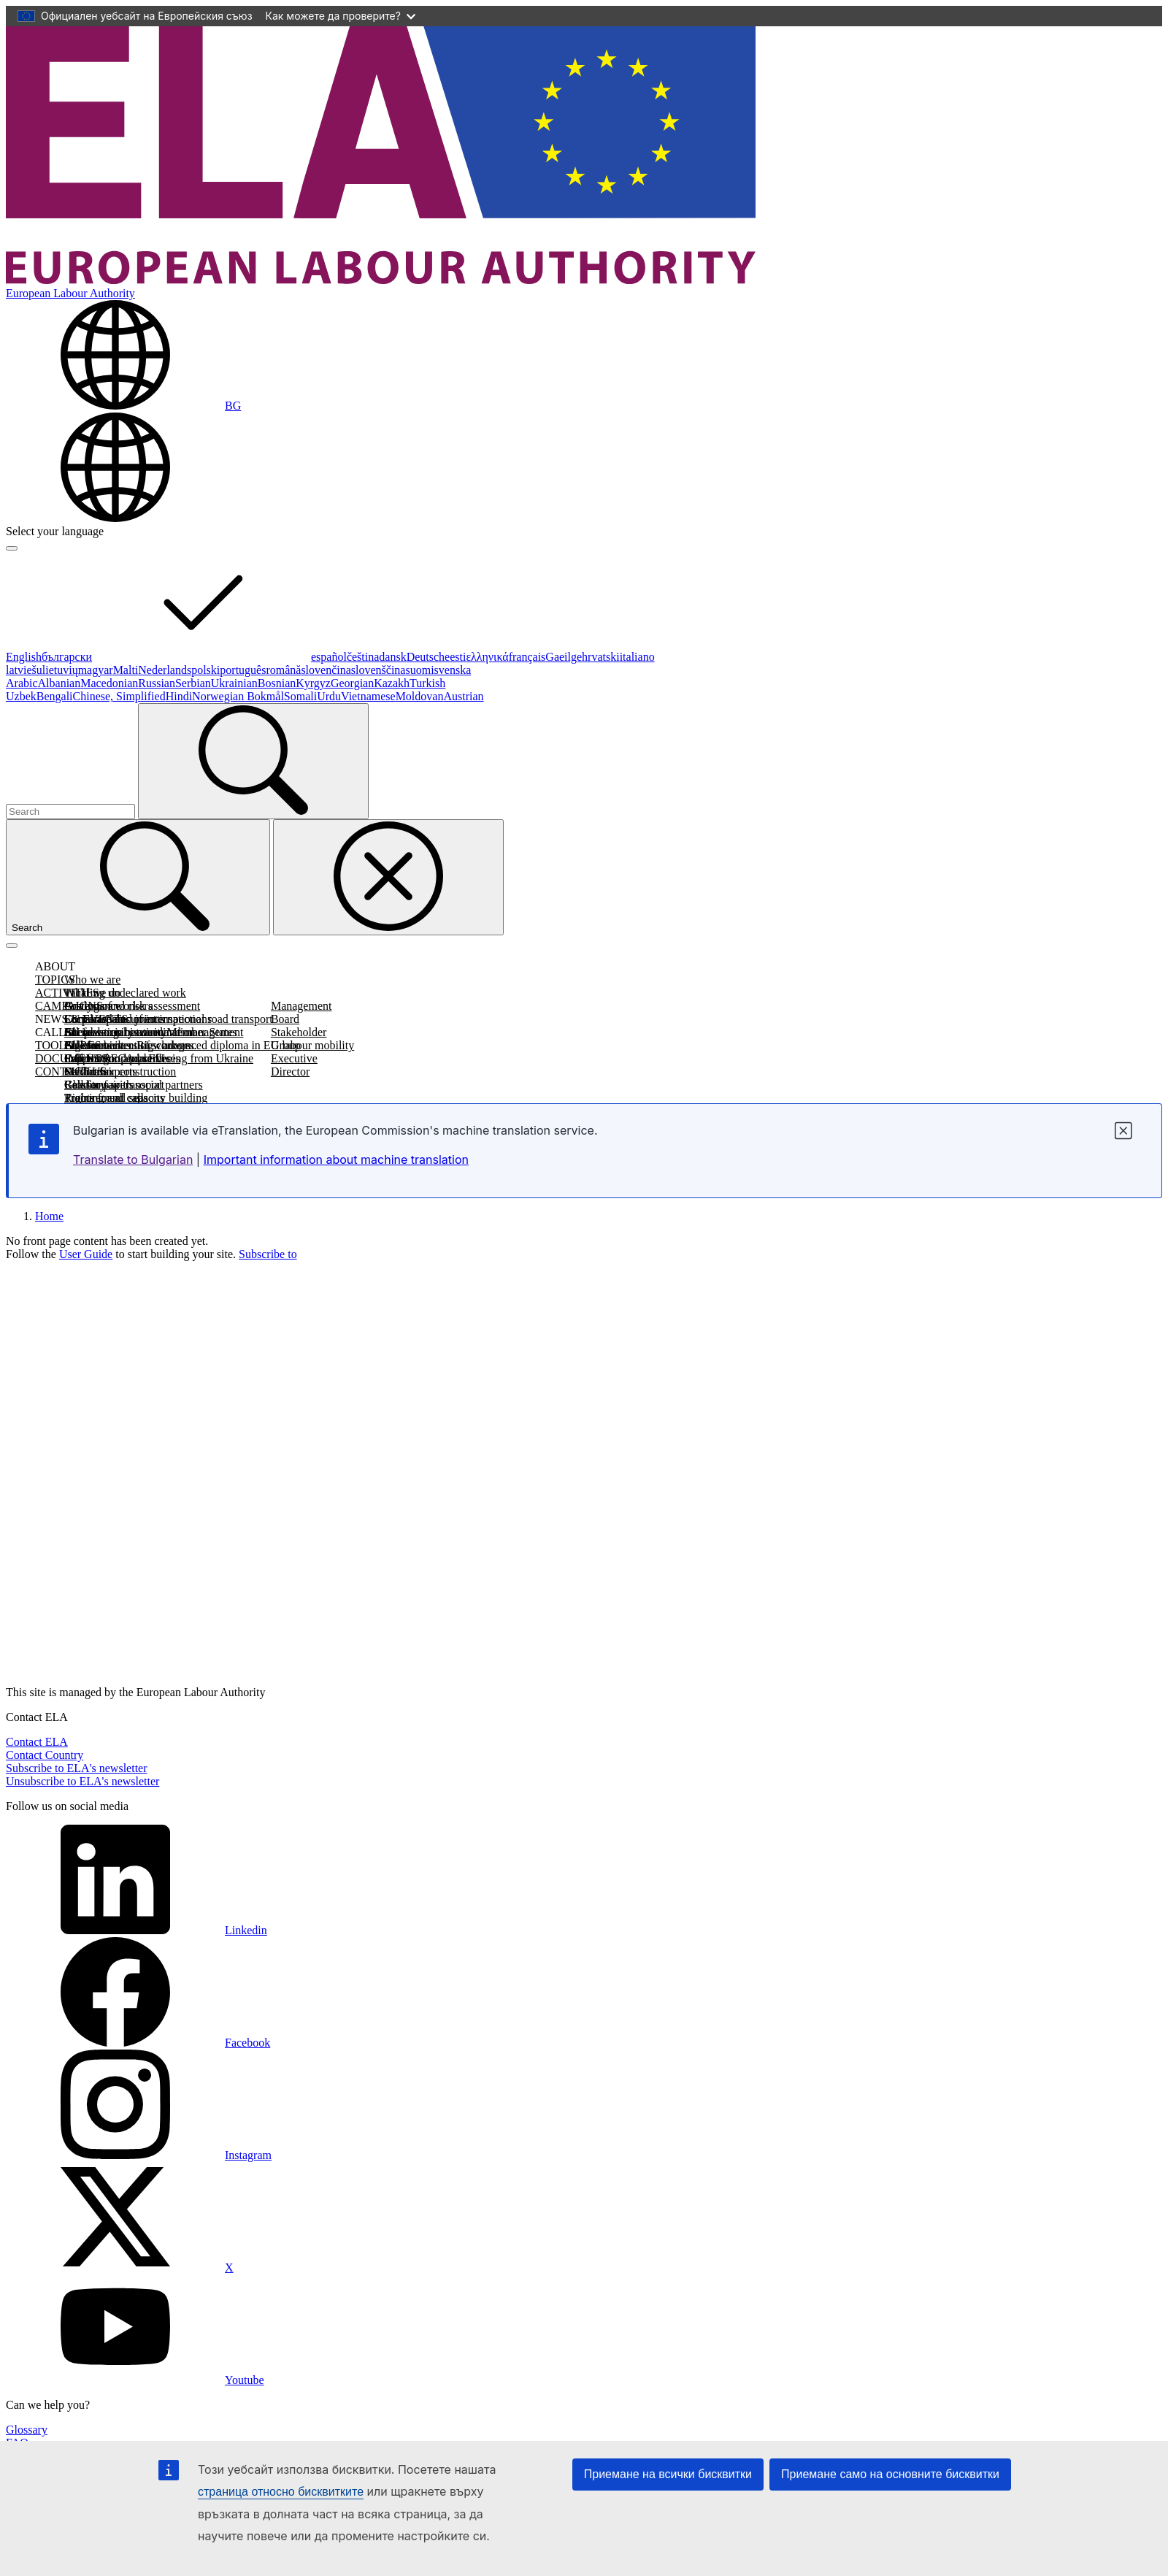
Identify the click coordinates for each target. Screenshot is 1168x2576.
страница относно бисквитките (281, 2491)
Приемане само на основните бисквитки (890, 2474)
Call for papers (99, 1084)
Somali (300, 696)
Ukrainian (234, 683)
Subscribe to (268, 1254)
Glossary (26, 2429)
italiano (637, 657)
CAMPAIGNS (69, 1006)
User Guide (85, 1254)
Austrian (463, 696)
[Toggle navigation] (12, 945)
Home (49, 1216)
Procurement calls (106, 1098)
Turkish (427, 683)
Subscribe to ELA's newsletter (76, 1768)
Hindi (179, 696)
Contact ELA (37, 1742)
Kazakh (392, 683)
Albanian (59, 683)
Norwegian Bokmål (238, 696)
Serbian (193, 683)
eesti (455, 657)
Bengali (54, 696)
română (283, 670)
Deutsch (426, 657)
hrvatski (601, 657)
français (527, 657)
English (24, 657)
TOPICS (55, 979)
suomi (419, 670)
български (176, 657)
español (329, 657)
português (243, 670)
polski (205, 670)
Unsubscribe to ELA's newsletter (82, 1781)
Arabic (22, 683)
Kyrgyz (313, 683)
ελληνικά (487, 657)
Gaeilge (563, 657)
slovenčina (325, 670)
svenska (453, 670)
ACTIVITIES (67, 992)
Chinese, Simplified (119, 696)
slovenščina (378, 670)
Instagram (139, 2155)
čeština (363, 657)
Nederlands (164, 670)
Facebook (138, 2042)
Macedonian (109, 683)
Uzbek (21, 696)
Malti (126, 670)
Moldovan (420, 696)
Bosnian (277, 683)
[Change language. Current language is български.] (123, 405)
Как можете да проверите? (340, 15)
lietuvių (60, 670)
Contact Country (44, 1755)
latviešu (24, 670)
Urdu (329, 696)
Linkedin (136, 1930)
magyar (95, 670)
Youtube (135, 2380)
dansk (392, 657)
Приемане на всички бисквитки (668, 2474)
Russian (156, 683)
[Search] (253, 761)
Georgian (352, 683)
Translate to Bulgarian (133, 1159)
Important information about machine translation (336, 1159)
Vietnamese (368, 696)
